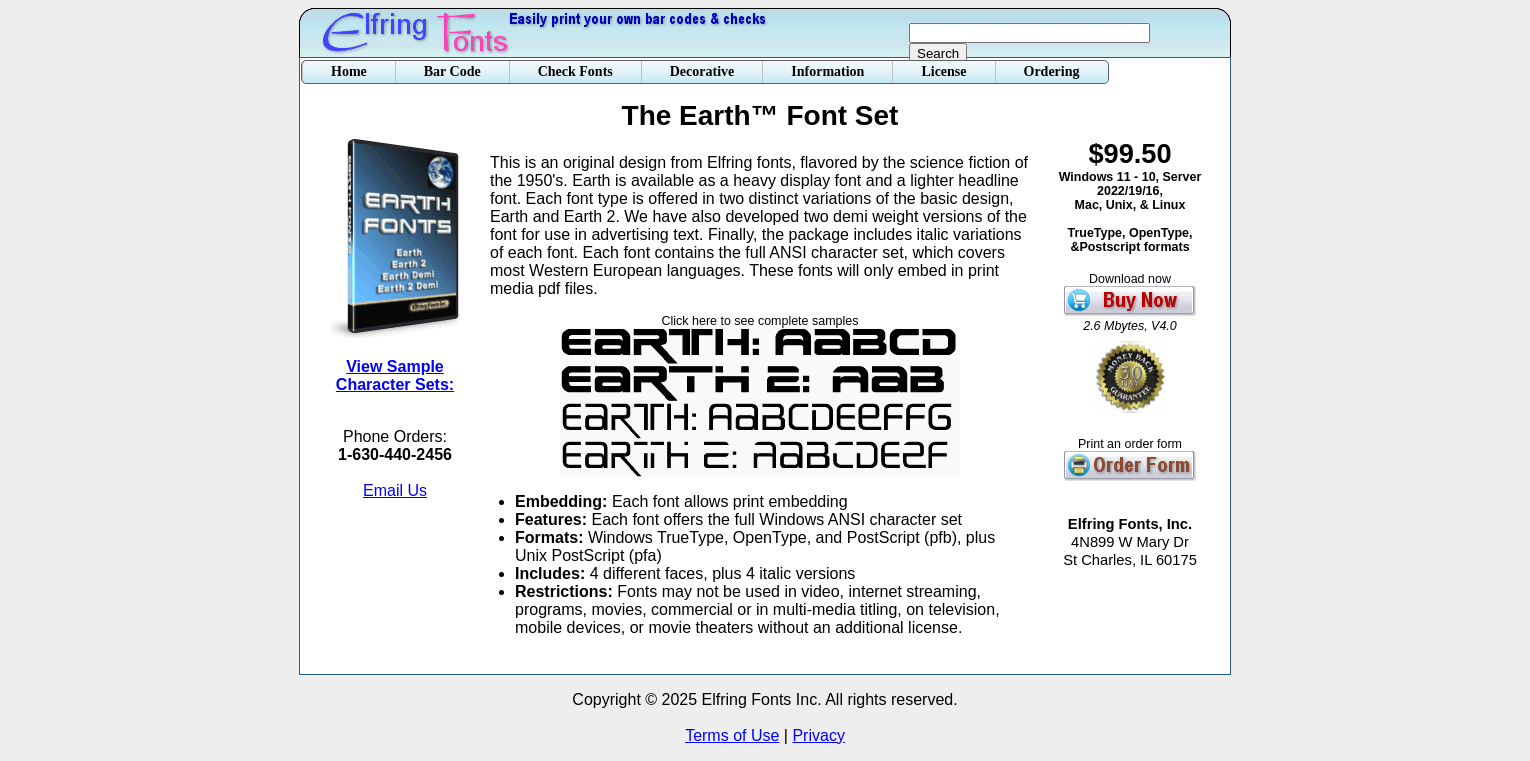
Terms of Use (732, 735)
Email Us (395, 490)
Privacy (818, 735)
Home (349, 71)
